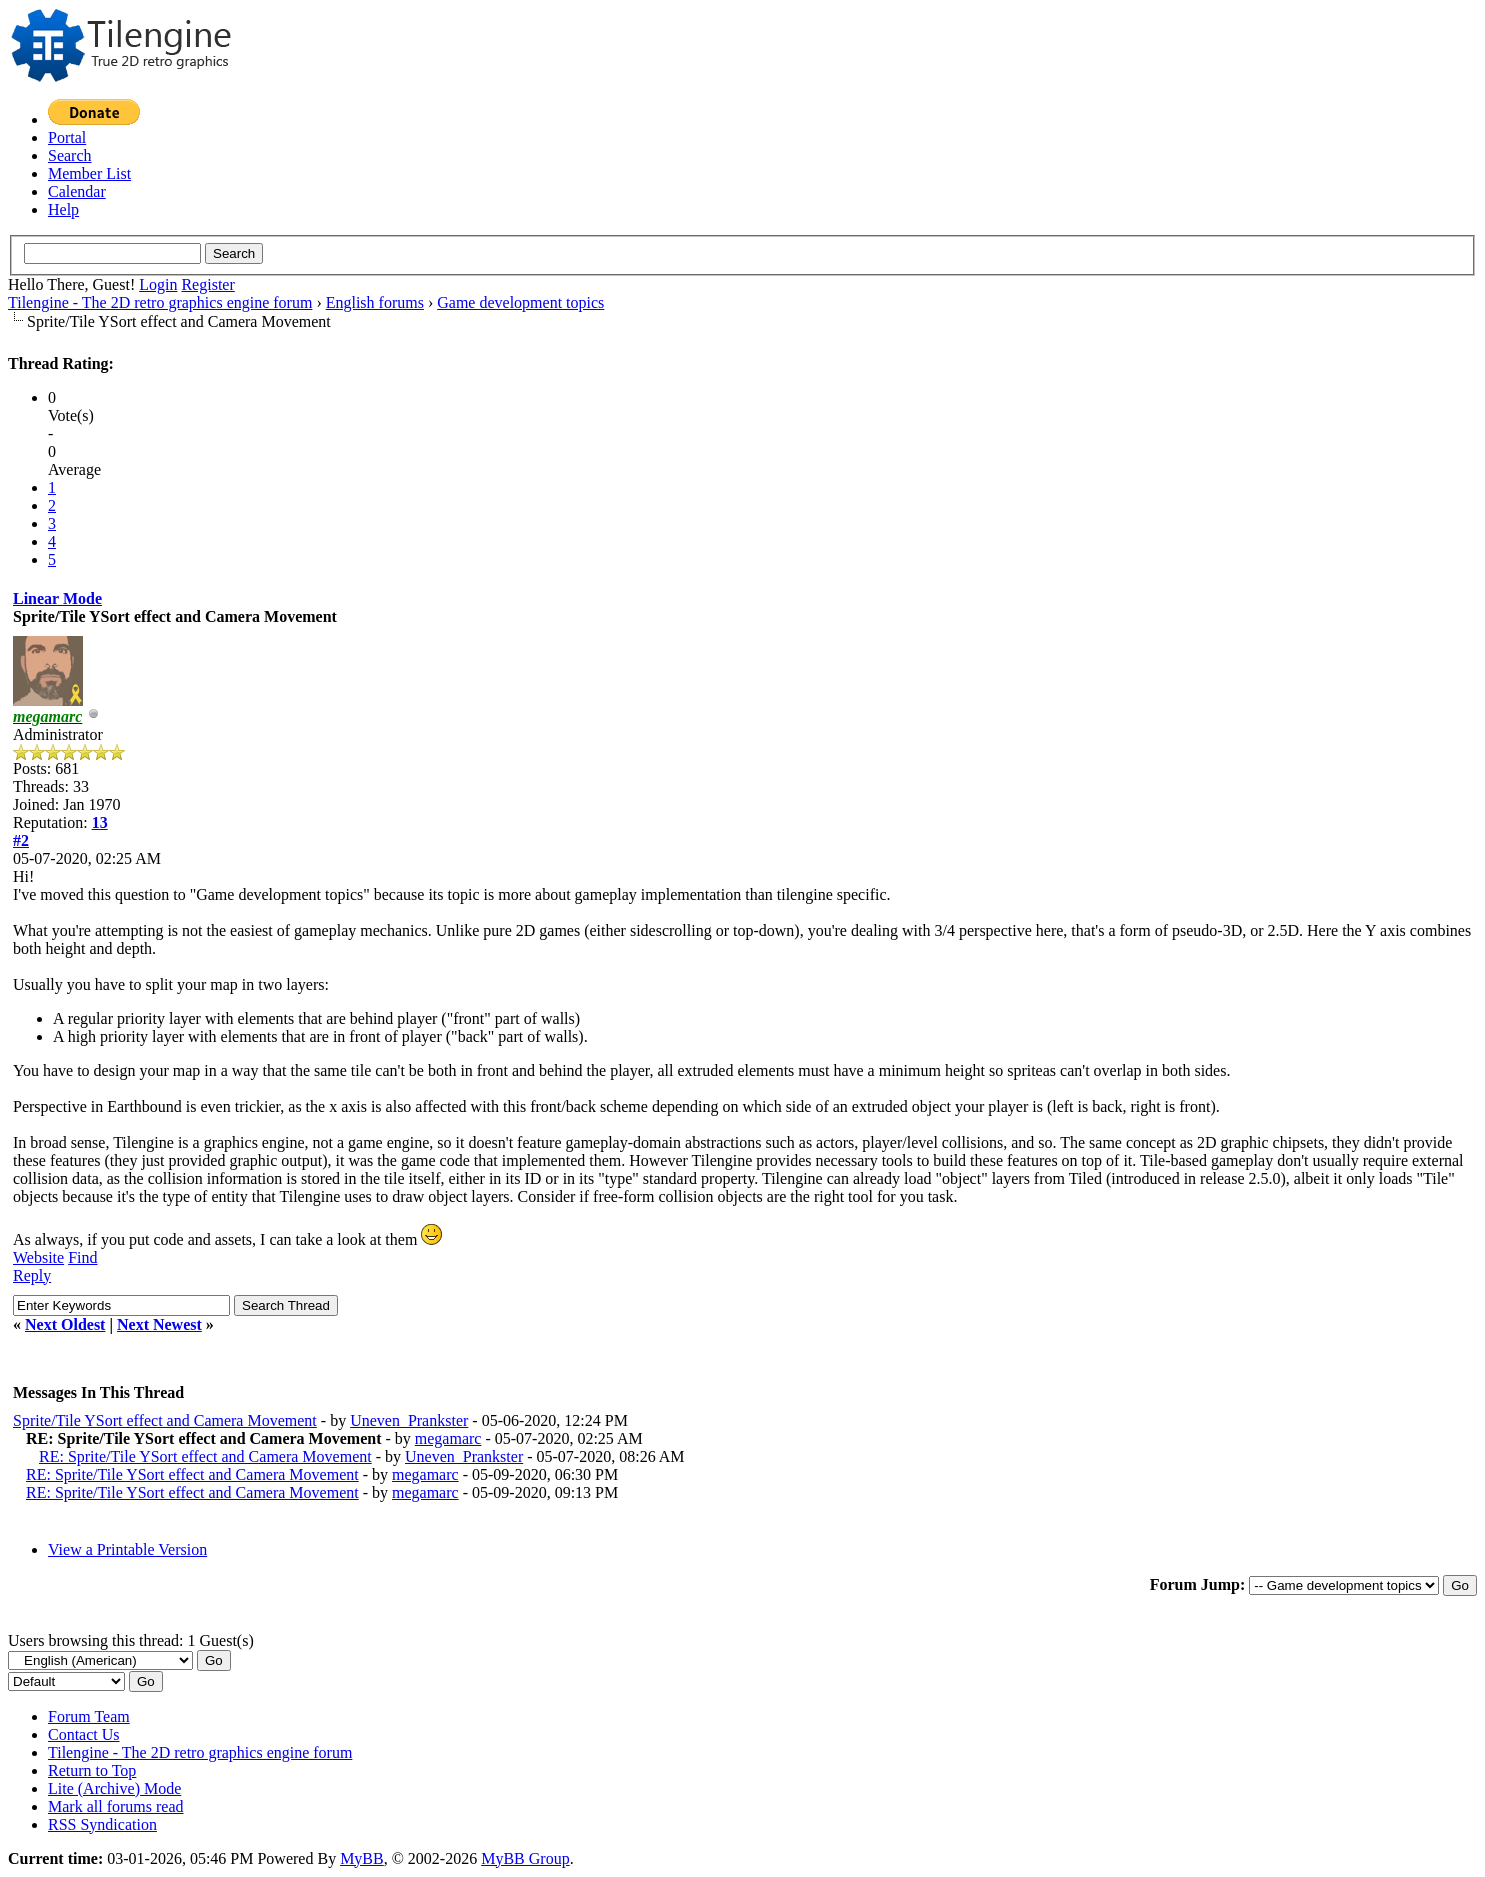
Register (207, 284)
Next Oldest (65, 1324)
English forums (375, 302)
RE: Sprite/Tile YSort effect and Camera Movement (205, 1456)
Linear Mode (57, 598)
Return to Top (92, 1770)
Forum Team (89, 1716)
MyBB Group (525, 1858)
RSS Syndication (102, 1824)
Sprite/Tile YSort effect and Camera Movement (165, 1420)
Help (63, 209)
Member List (89, 173)
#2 (21, 840)
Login (158, 284)
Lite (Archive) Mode (114, 1788)
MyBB (362, 1858)
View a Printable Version (127, 1549)
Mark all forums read (116, 1806)
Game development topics (520, 302)
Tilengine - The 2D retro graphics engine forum (160, 302)
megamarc (448, 1438)
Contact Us (84, 1734)
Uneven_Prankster (409, 1420)
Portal (67, 137)
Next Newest (159, 1324)
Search (70, 155)
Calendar (77, 191)
